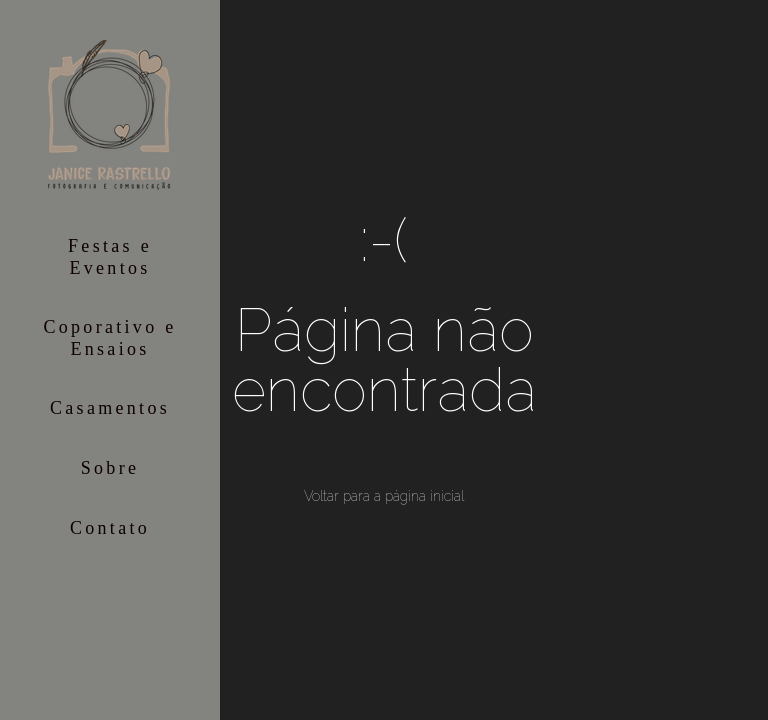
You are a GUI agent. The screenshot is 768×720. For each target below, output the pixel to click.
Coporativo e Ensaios (109, 338)
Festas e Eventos (110, 257)
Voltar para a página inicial (384, 496)
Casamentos (110, 408)
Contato (110, 528)
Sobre (110, 468)
